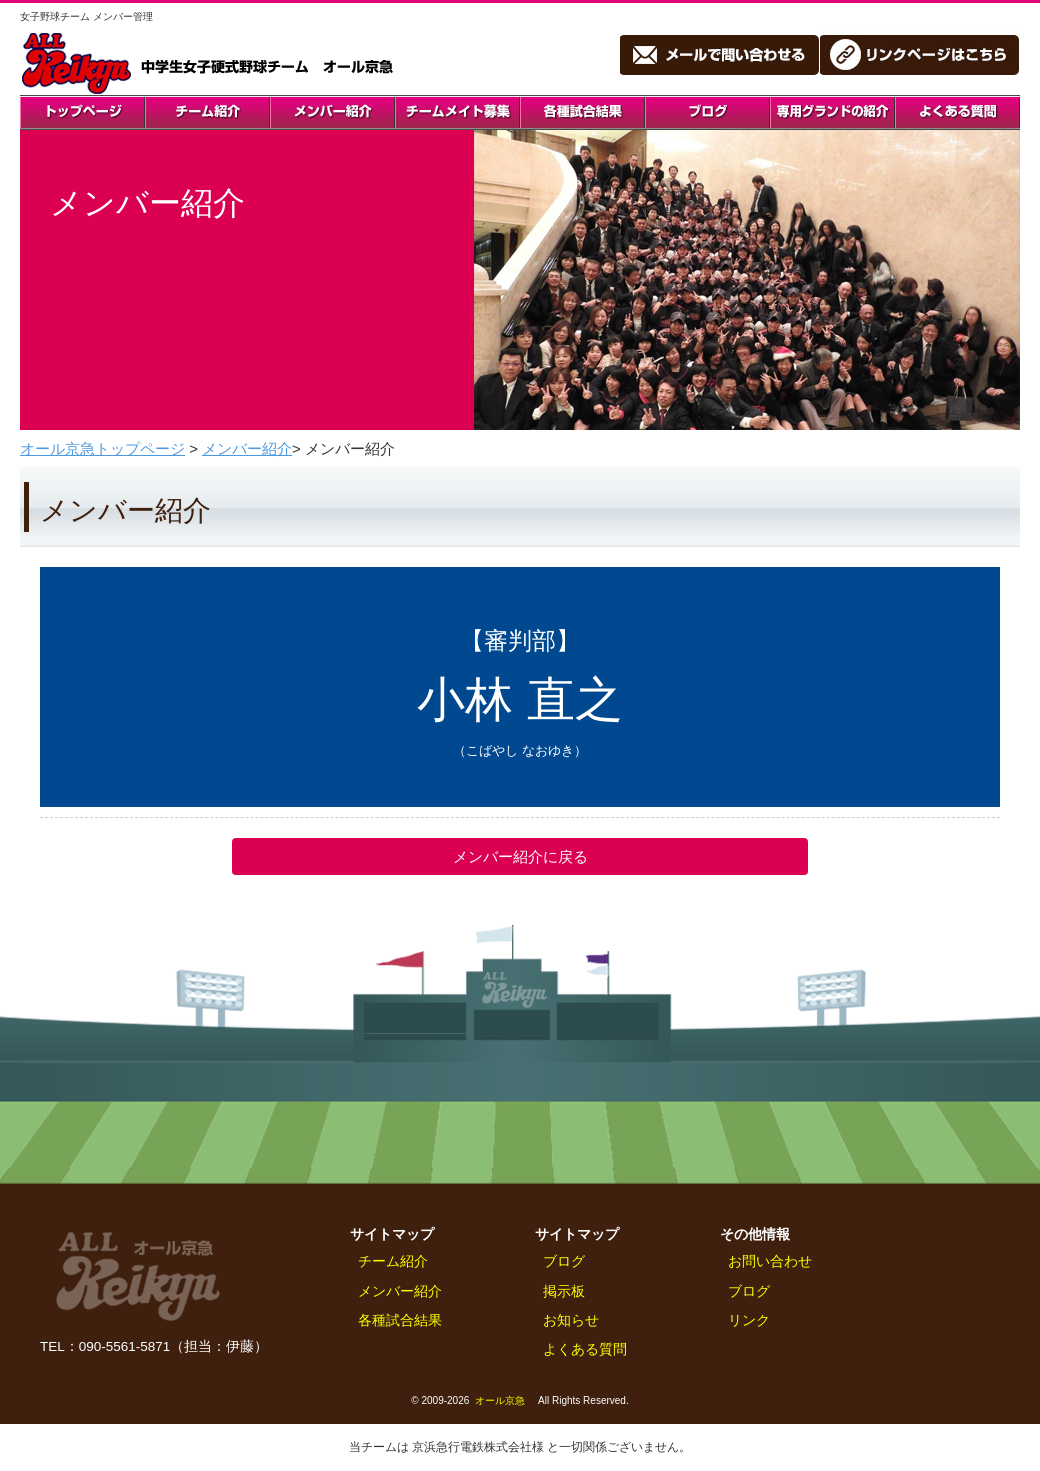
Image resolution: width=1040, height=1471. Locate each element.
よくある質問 (585, 1349)
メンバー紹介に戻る (520, 856)
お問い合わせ (770, 1261)
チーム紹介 (393, 1261)
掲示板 (564, 1291)
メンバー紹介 (247, 448)
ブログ (564, 1261)
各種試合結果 (400, 1320)
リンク (749, 1320)
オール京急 (500, 1400)
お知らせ (571, 1320)
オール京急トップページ (102, 448)
